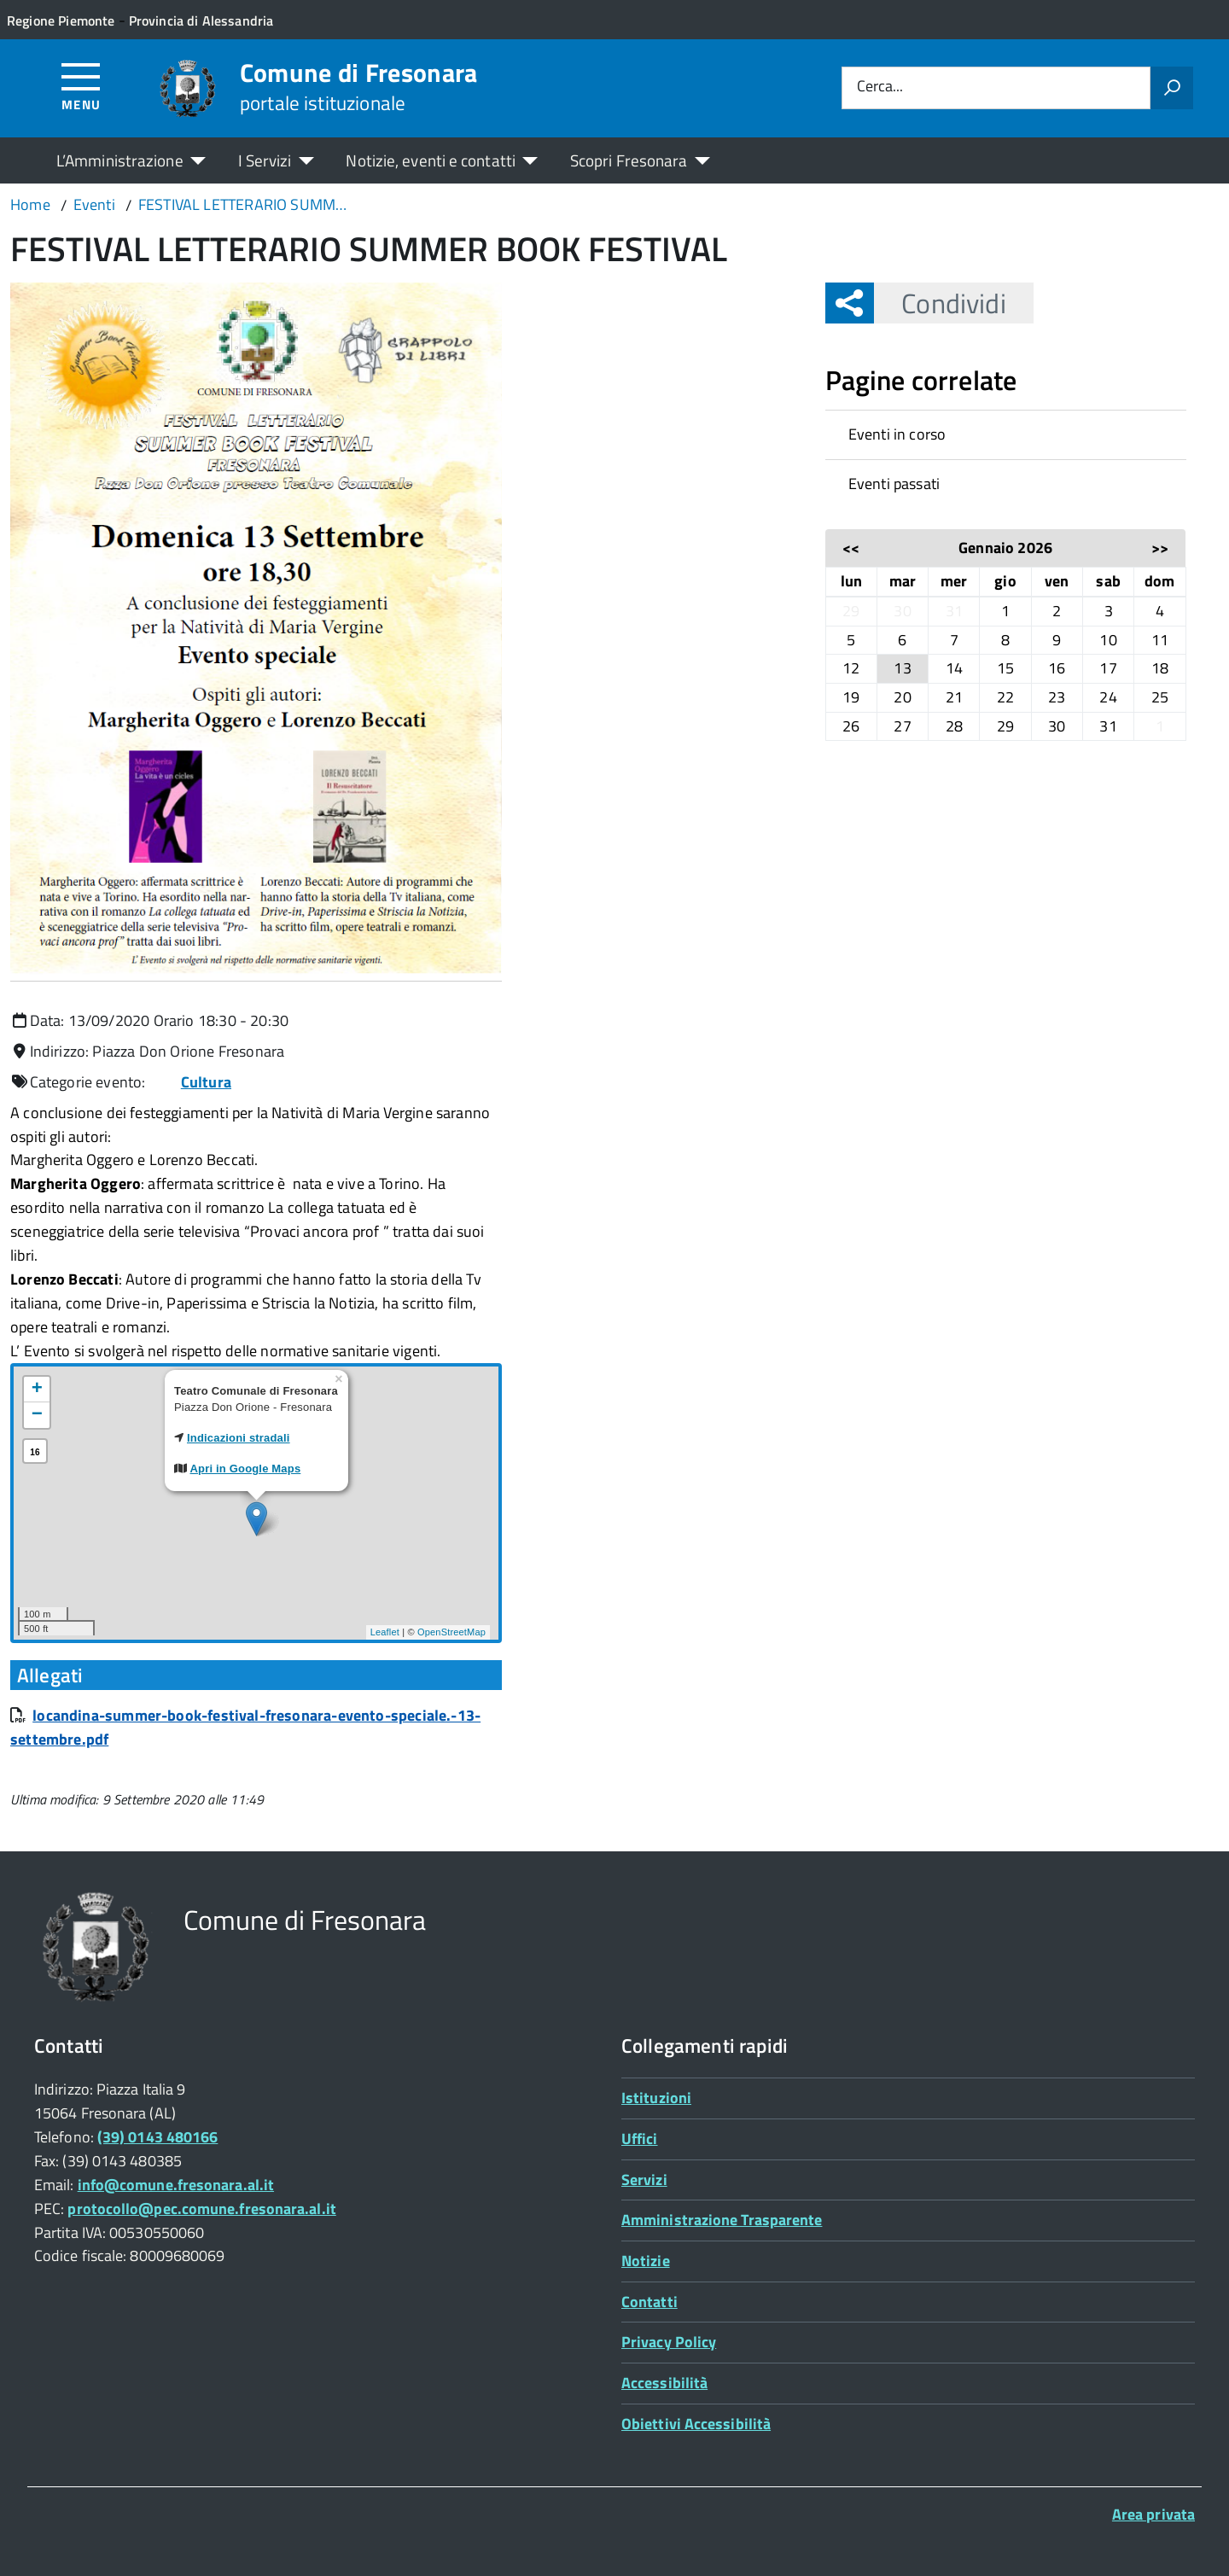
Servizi (644, 2179)
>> (1159, 547)
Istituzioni (656, 2097)
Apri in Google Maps (245, 1468)
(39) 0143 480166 (157, 2136)
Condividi (939, 303)
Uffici (639, 2138)
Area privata (1153, 2514)
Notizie (645, 2260)
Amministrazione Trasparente (721, 2219)
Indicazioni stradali (238, 1437)
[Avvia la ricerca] (1171, 88)
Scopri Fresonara (629, 160)
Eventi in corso (897, 434)
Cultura (206, 1081)
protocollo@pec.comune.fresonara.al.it (201, 2208)
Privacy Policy (668, 2341)
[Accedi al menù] (81, 85)
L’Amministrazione (119, 160)
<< (850, 547)
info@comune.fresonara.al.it (176, 2184)
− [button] (37, 1415)
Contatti (649, 2301)
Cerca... (880, 87)
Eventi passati (894, 483)
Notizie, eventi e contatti (430, 160)
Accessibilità (664, 2382)
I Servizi (265, 160)
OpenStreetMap (451, 1632)
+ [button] (37, 1389)
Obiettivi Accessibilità (696, 2423)
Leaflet (384, 1632)
